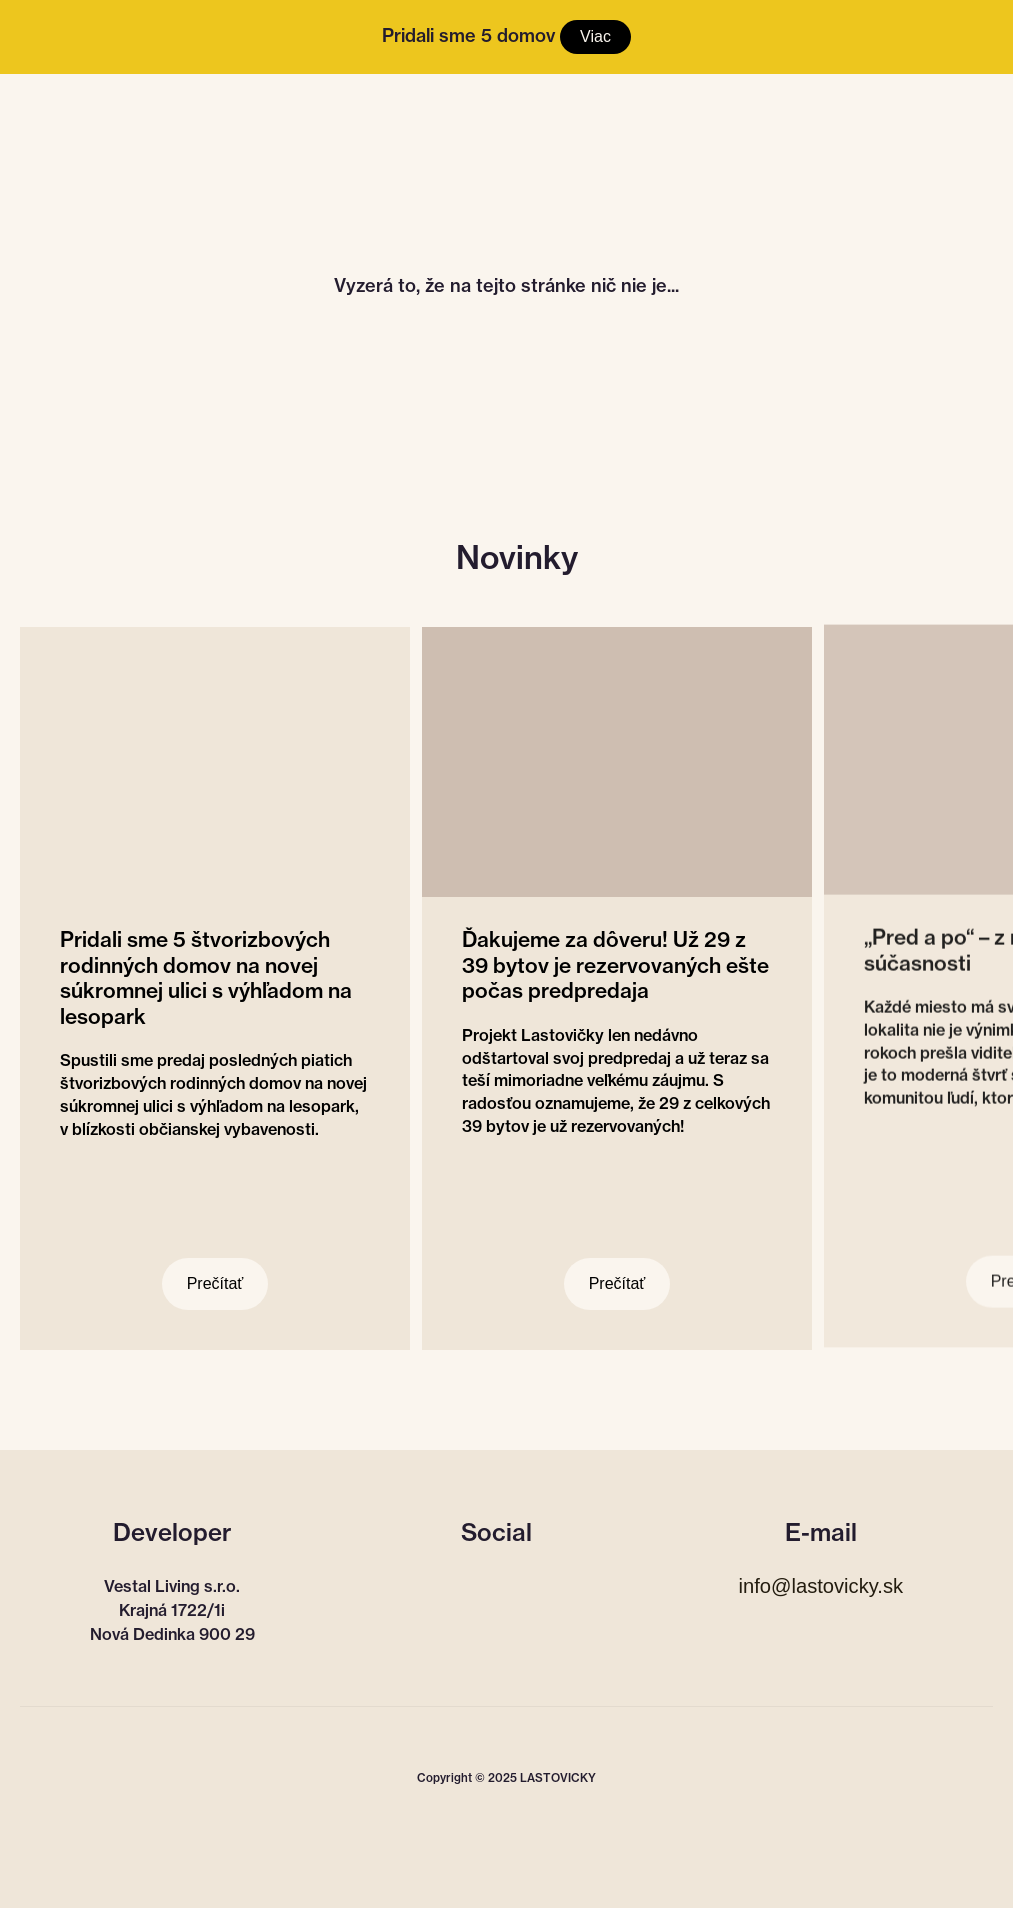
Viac (595, 36)
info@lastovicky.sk (820, 1586)
